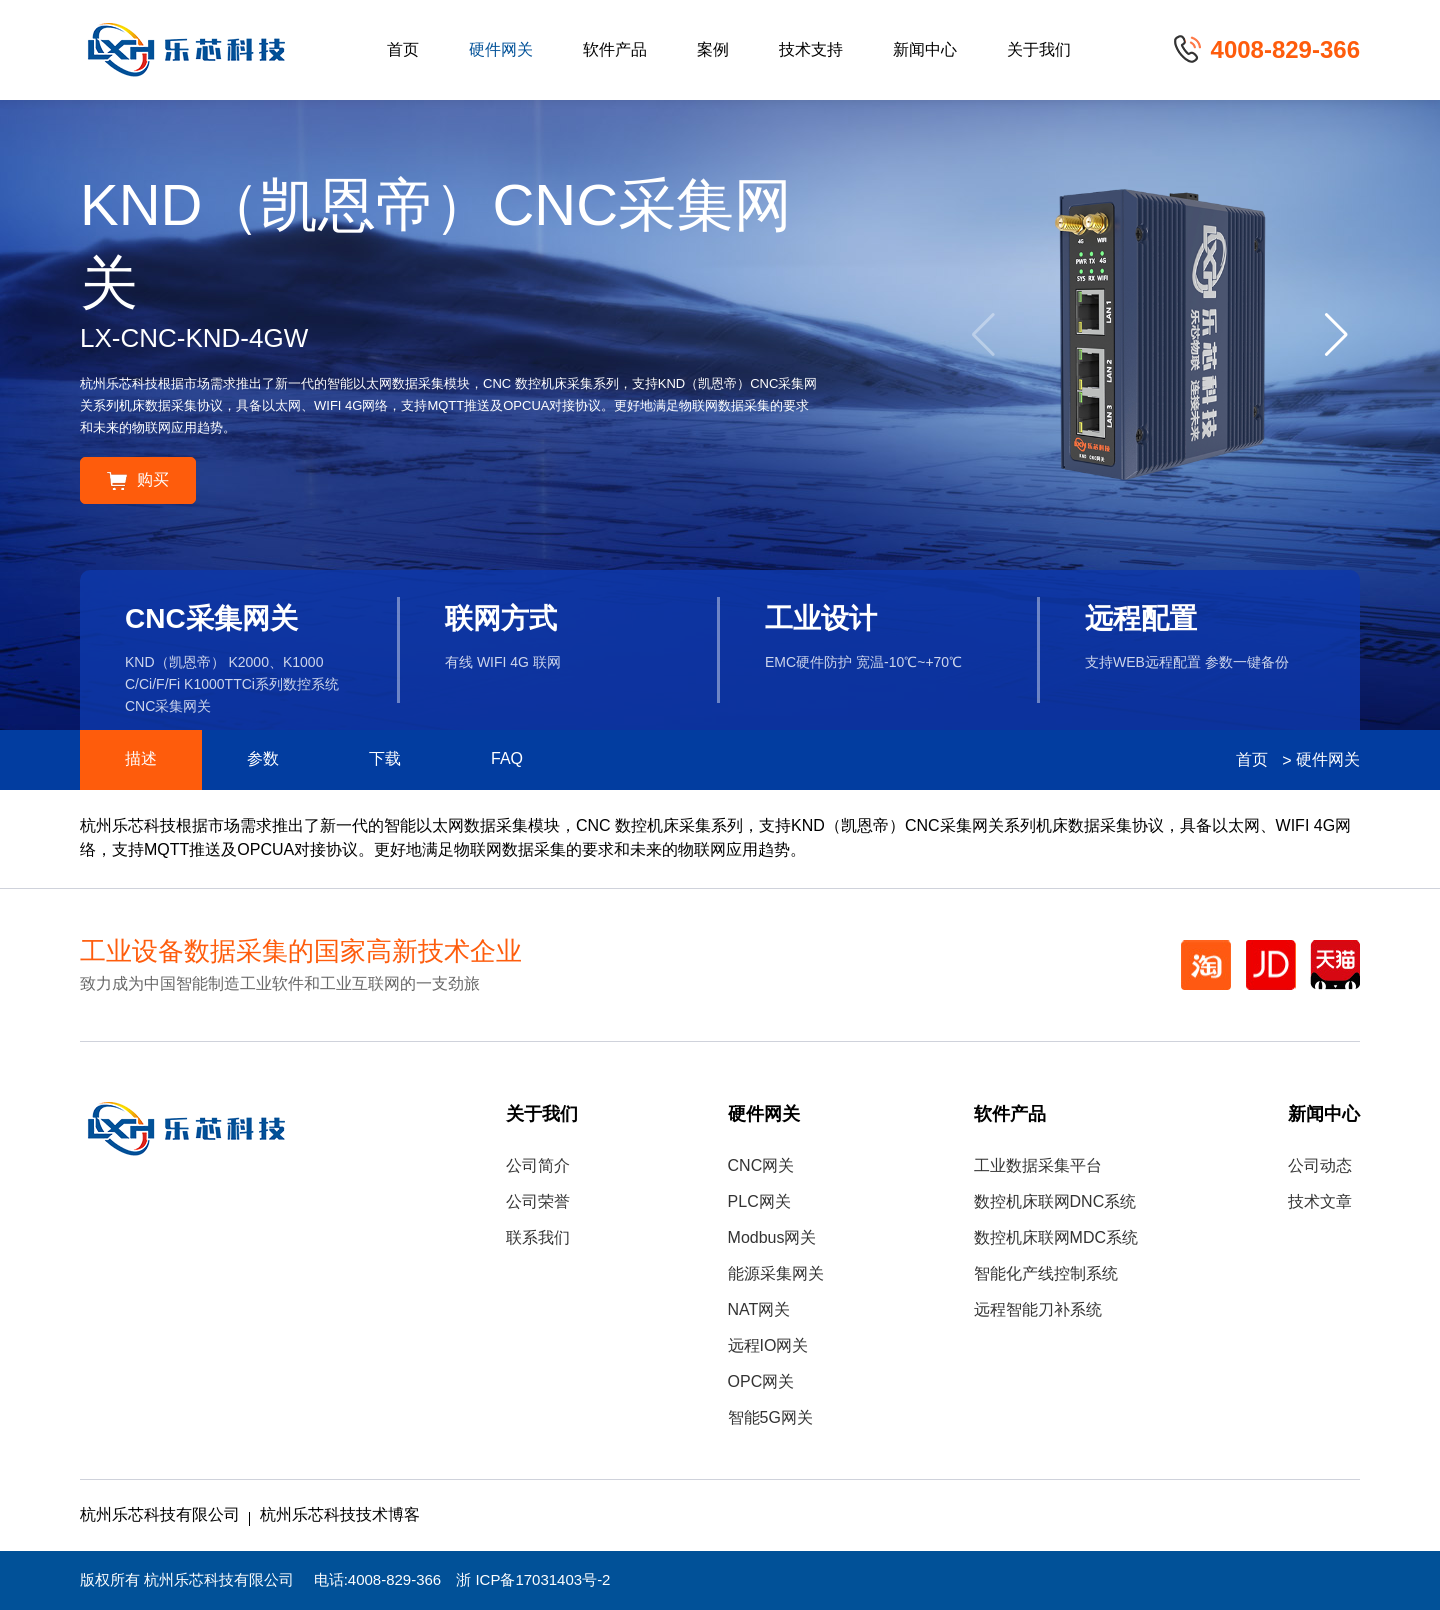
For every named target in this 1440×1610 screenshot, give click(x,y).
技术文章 (1320, 1202)
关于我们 (1039, 50)
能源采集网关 (776, 1274)
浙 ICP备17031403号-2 (533, 1581)
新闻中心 (925, 50)
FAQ (507, 759)
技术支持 (811, 50)
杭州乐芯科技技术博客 (340, 1515)
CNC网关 (761, 1166)
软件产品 (615, 50)
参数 (263, 759)
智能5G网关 (770, 1418)
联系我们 (538, 1238)
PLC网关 (759, 1202)
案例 (713, 50)
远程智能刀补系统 (1038, 1310)
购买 (138, 480)
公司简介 (538, 1166)
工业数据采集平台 (1038, 1166)
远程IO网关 (768, 1346)
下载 (385, 759)
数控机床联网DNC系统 (1055, 1202)
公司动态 (1320, 1166)
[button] (1336, 335)
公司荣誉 (538, 1202)
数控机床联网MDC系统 (1056, 1238)
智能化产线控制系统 (1046, 1274)
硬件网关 (501, 50)
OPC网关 (761, 1382)
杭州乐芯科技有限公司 (160, 1515)
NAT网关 (759, 1310)
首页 (403, 50)
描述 (141, 759)
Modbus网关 (772, 1238)
